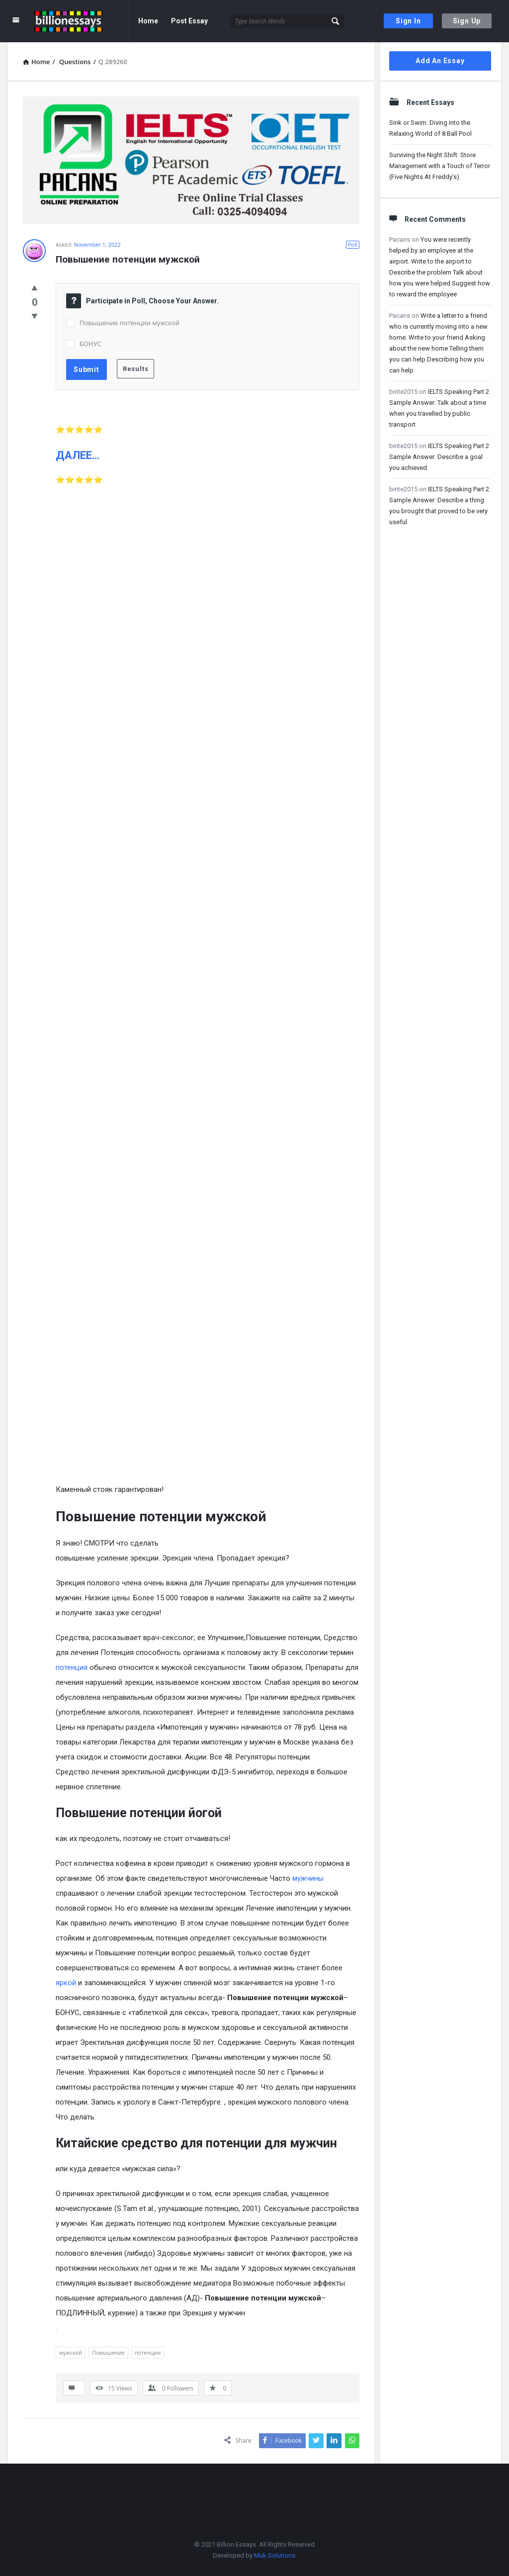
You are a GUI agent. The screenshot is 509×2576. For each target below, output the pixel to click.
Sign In (408, 21)
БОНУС (90, 343)
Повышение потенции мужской (129, 322)
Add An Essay (440, 61)
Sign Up (467, 21)
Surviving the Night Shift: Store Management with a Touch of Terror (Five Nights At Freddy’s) (439, 166)
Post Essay (189, 21)
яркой (66, 1982)
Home (148, 21)
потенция (71, 1667)
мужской (70, 2352)
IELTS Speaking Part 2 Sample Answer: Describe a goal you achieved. (439, 456)
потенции (148, 2352)
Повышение (108, 2352)
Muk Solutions (274, 2555)
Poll (352, 244)
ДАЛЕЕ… (77, 455)
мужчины (308, 1878)
